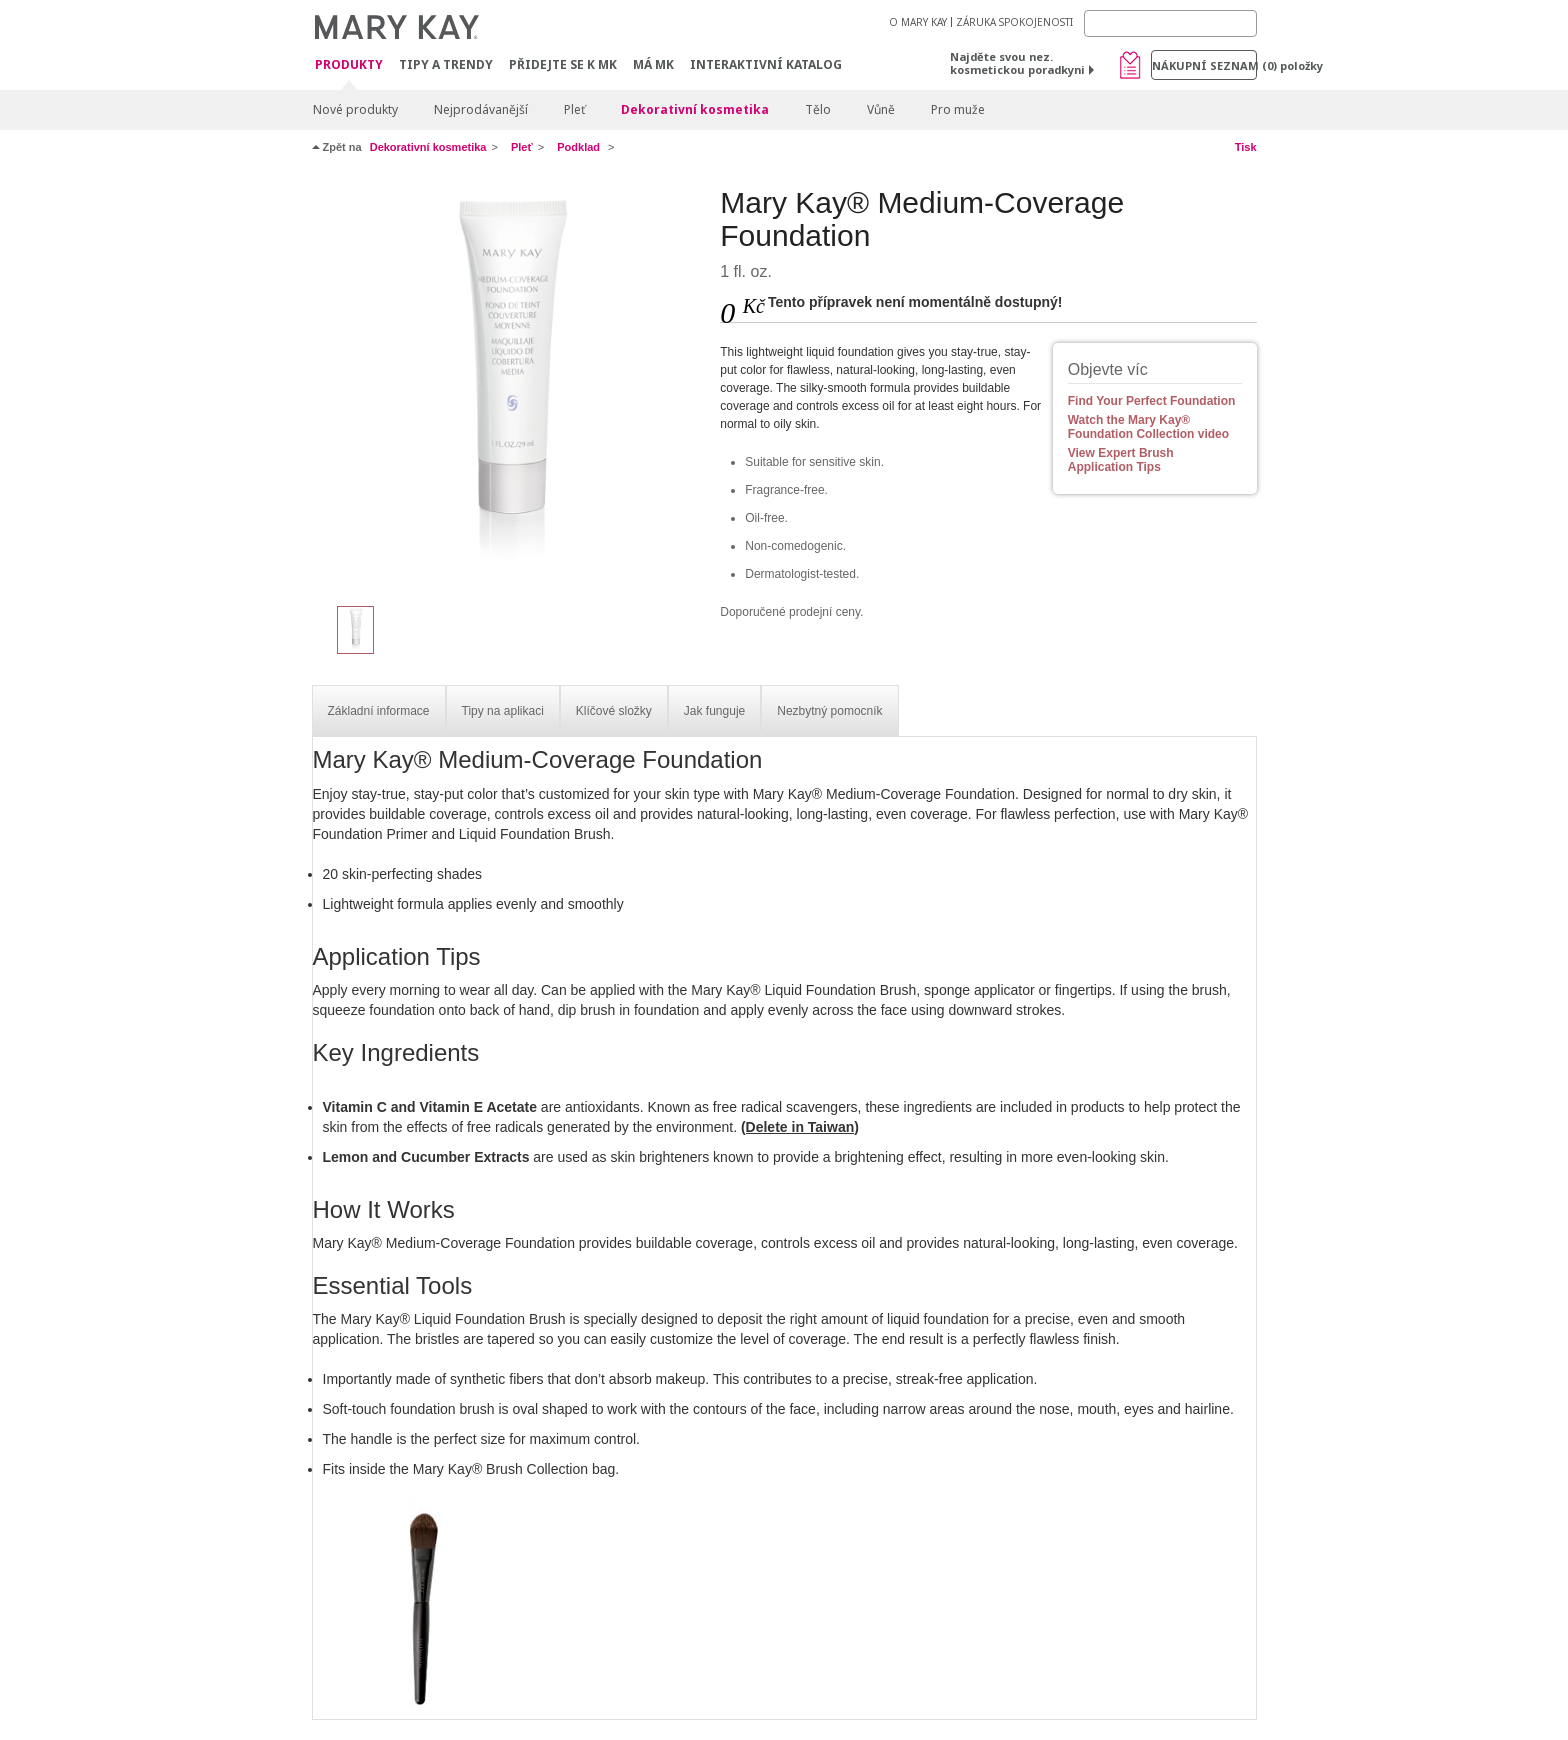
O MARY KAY (918, 22)
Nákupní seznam (1204, 65)
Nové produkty (355, 109)
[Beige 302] (509, 386)
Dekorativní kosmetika (695, 109)
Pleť (574, 109)
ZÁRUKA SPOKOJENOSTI (1014, 22)
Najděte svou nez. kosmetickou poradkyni (1017, 63)
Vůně (881, 109)
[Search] (1170, 23)
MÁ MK (653, 64)
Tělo (818, 109)
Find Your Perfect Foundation (1152, 401)
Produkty (349, 65)
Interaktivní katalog (766, 64)
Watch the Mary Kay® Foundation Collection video (1148, 427)
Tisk (1246, 147)
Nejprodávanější (481, 109)
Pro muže (958, 109)
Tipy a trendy (446, 64)
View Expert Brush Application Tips (1121, 460)
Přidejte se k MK (563, 64)
